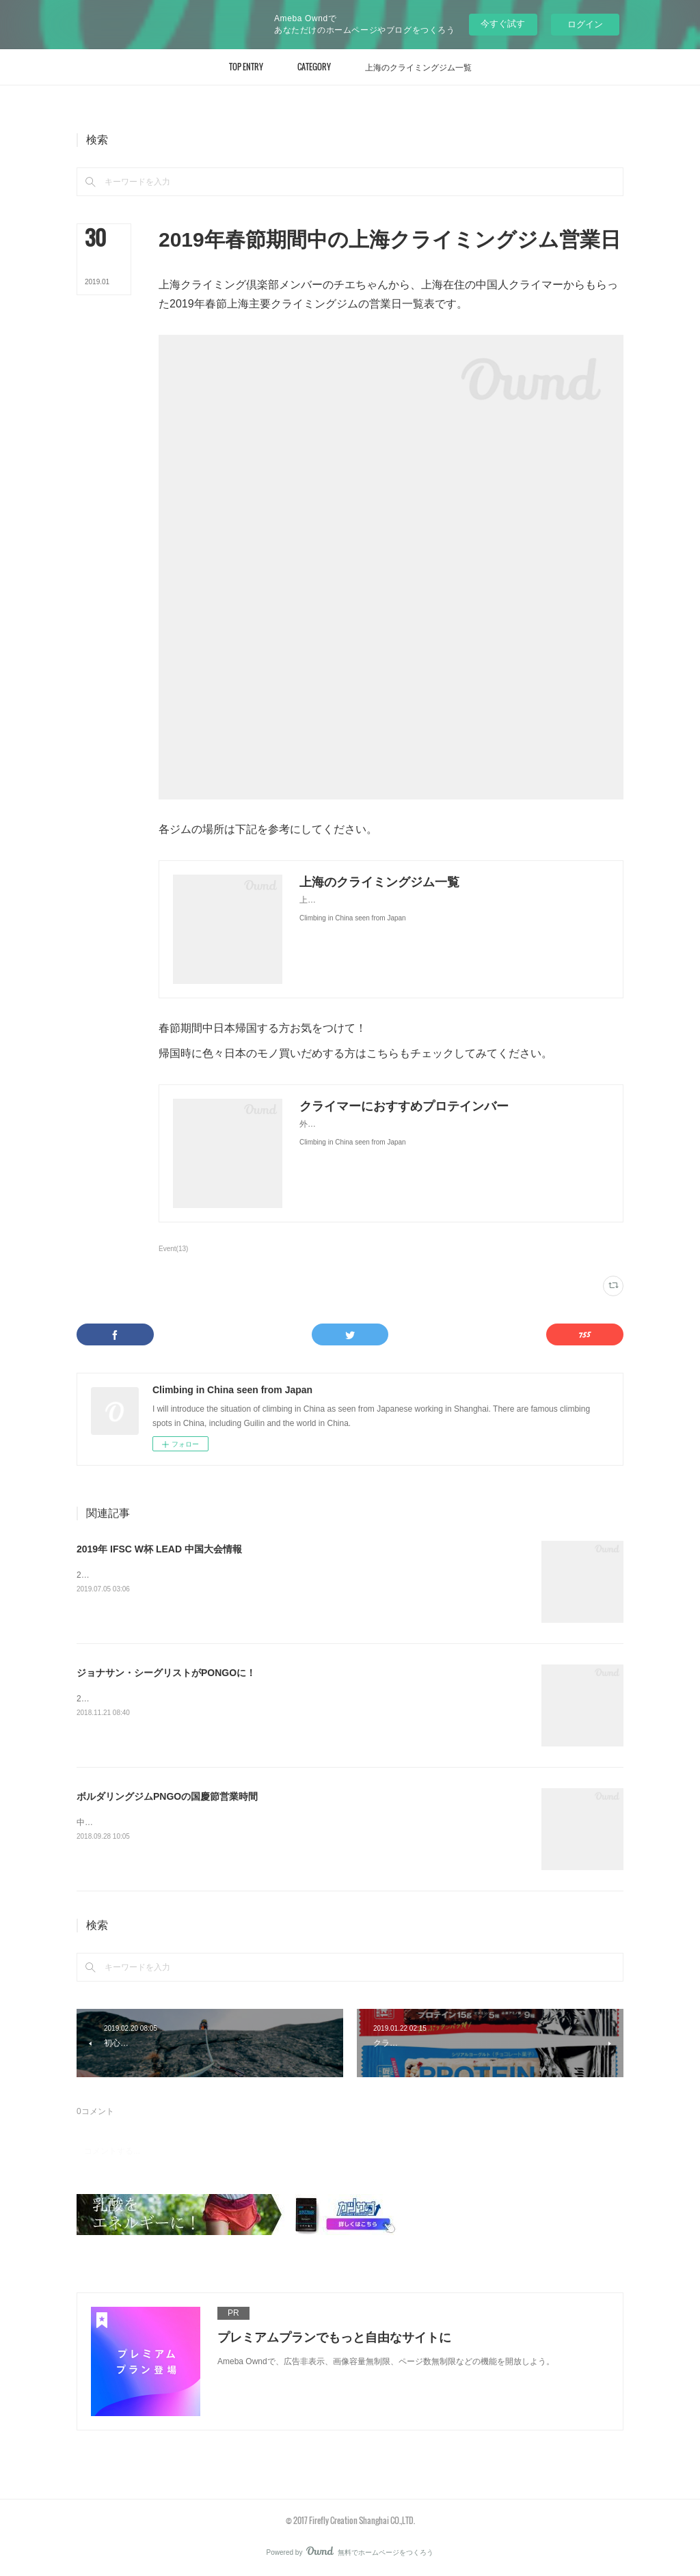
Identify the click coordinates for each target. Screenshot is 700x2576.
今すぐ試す (503, 23)
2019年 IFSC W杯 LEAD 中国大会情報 (159, 1549)
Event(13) (173, 1248)
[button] (246, 67)
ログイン (585, 24)
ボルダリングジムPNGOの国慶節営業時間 (167, 1796)
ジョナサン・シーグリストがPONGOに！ (166, 1672)
